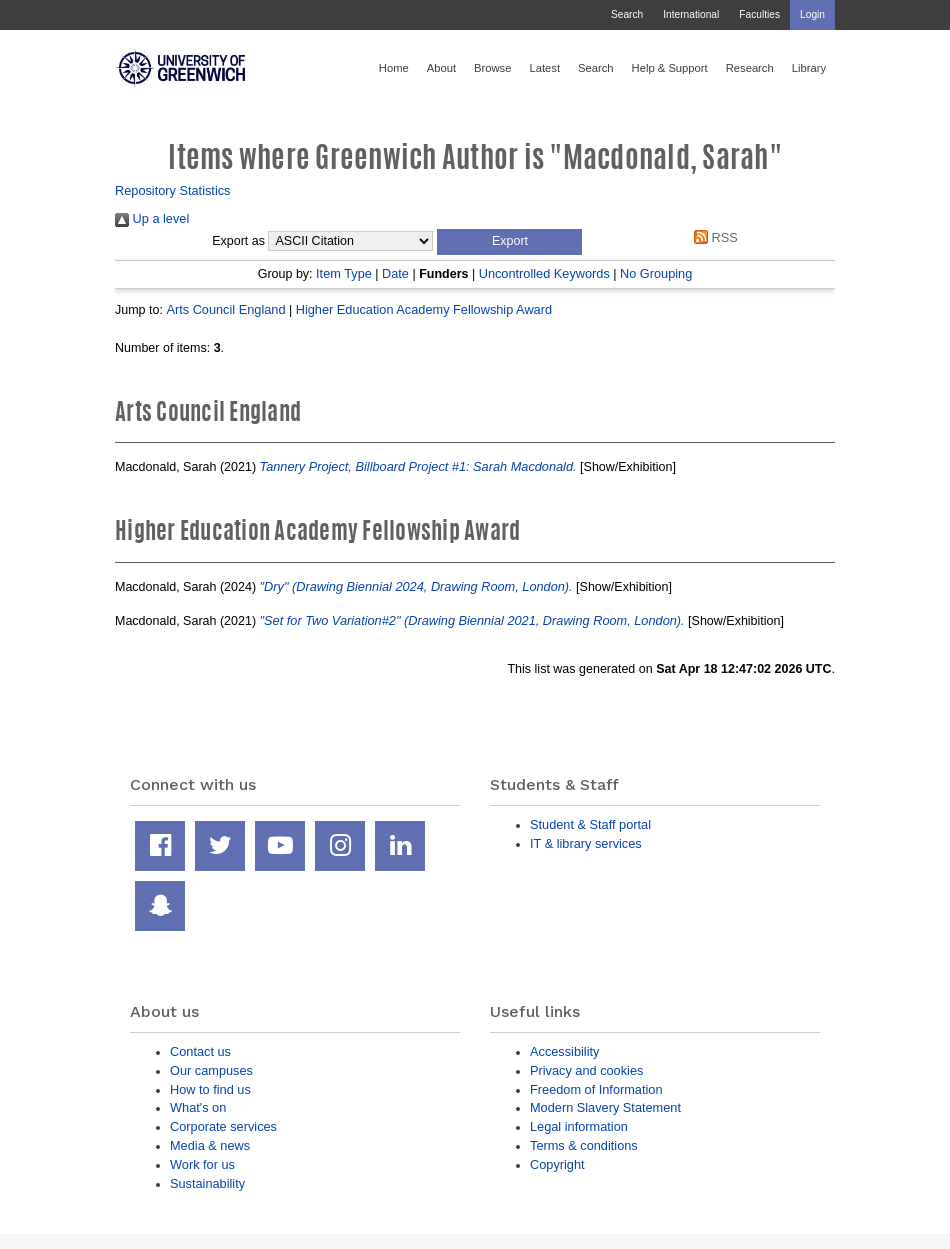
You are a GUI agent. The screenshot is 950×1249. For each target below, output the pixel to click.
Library (809, 68)
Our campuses (211, 1070)
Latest (544, 68)
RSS (713, 237)
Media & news (210, 1145)
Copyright (557, 1164)
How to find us (210, 1089)
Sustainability (207, 1183)
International (691, 14)
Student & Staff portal (590, 824)
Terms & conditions (584, 1145)
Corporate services (223, 1126)
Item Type (344, 273)
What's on (198, 1107)
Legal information (579, 1126)
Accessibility (564, 1051)
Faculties (759, 14)
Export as (238, 241)
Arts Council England (225, 309)
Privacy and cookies (586, 1070)
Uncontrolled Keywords (544, 273)
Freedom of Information (596, 1089)
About (441, 68)
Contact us (200, 1051)
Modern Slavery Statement (605, 1107)
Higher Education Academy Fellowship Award (424, 309)
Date (395, 273)
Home (394, 68)
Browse (492, 68)
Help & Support (670, 68)
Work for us (202, 1164)
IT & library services (586, 843)
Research (750, 68)
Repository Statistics (173, 190)
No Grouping (656, 273)
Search (627, 14)
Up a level (152, 218)
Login (812, 14)
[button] (509, 242)
